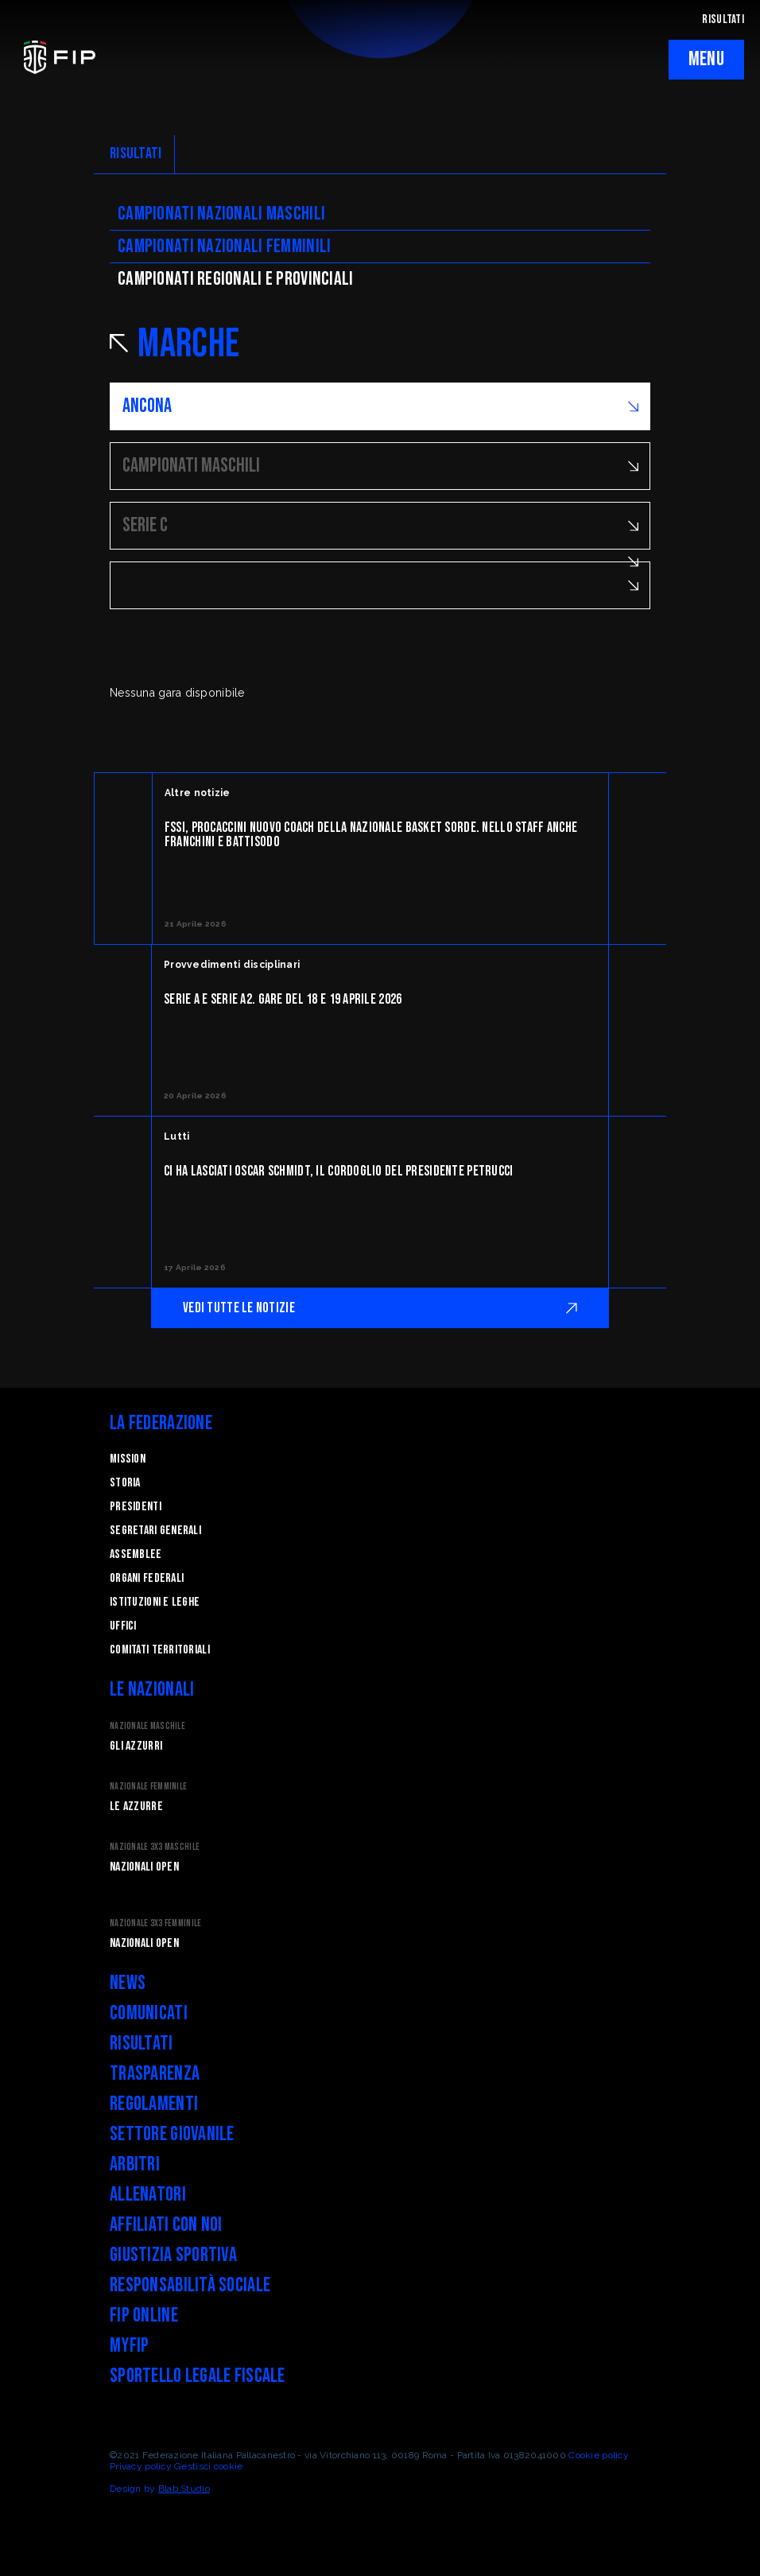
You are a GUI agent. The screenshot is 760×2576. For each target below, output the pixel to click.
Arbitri (135, 2164)
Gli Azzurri (136, 1746)
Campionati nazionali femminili (224, 246)
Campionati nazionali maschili (221, 213)
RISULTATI (723, 19)
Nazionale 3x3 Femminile (155, 1923)
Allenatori (148, 2194)
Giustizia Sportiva (173, 2255)
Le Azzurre (136, 1806)
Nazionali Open (144, 1867)
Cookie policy (598, 2455)
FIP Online (144, 2315)
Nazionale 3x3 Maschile (155, 1847)
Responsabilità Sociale (190, 2285)
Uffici (123, 1626)
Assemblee (136, 1554)
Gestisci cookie (208, 2466)
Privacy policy (141, 2466)
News (127, 1983)
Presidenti (135, 1506)
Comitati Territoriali (160, 1649)
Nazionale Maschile (147, 1726)
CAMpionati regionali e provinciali (236, 278)
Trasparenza (155, 2073)
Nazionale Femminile (148, 1787)
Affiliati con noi (166, 2225)
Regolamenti (154, 2104)
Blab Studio (184, 2488)
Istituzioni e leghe (155, 1602)
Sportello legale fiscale (197, 2376)
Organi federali (147, 1578)
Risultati (141, 2043)
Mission (127, 1459)
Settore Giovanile (172, 2134)
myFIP (129, 2345)
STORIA (125, 1482)
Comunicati (149, 2013)
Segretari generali (155, 1530)
